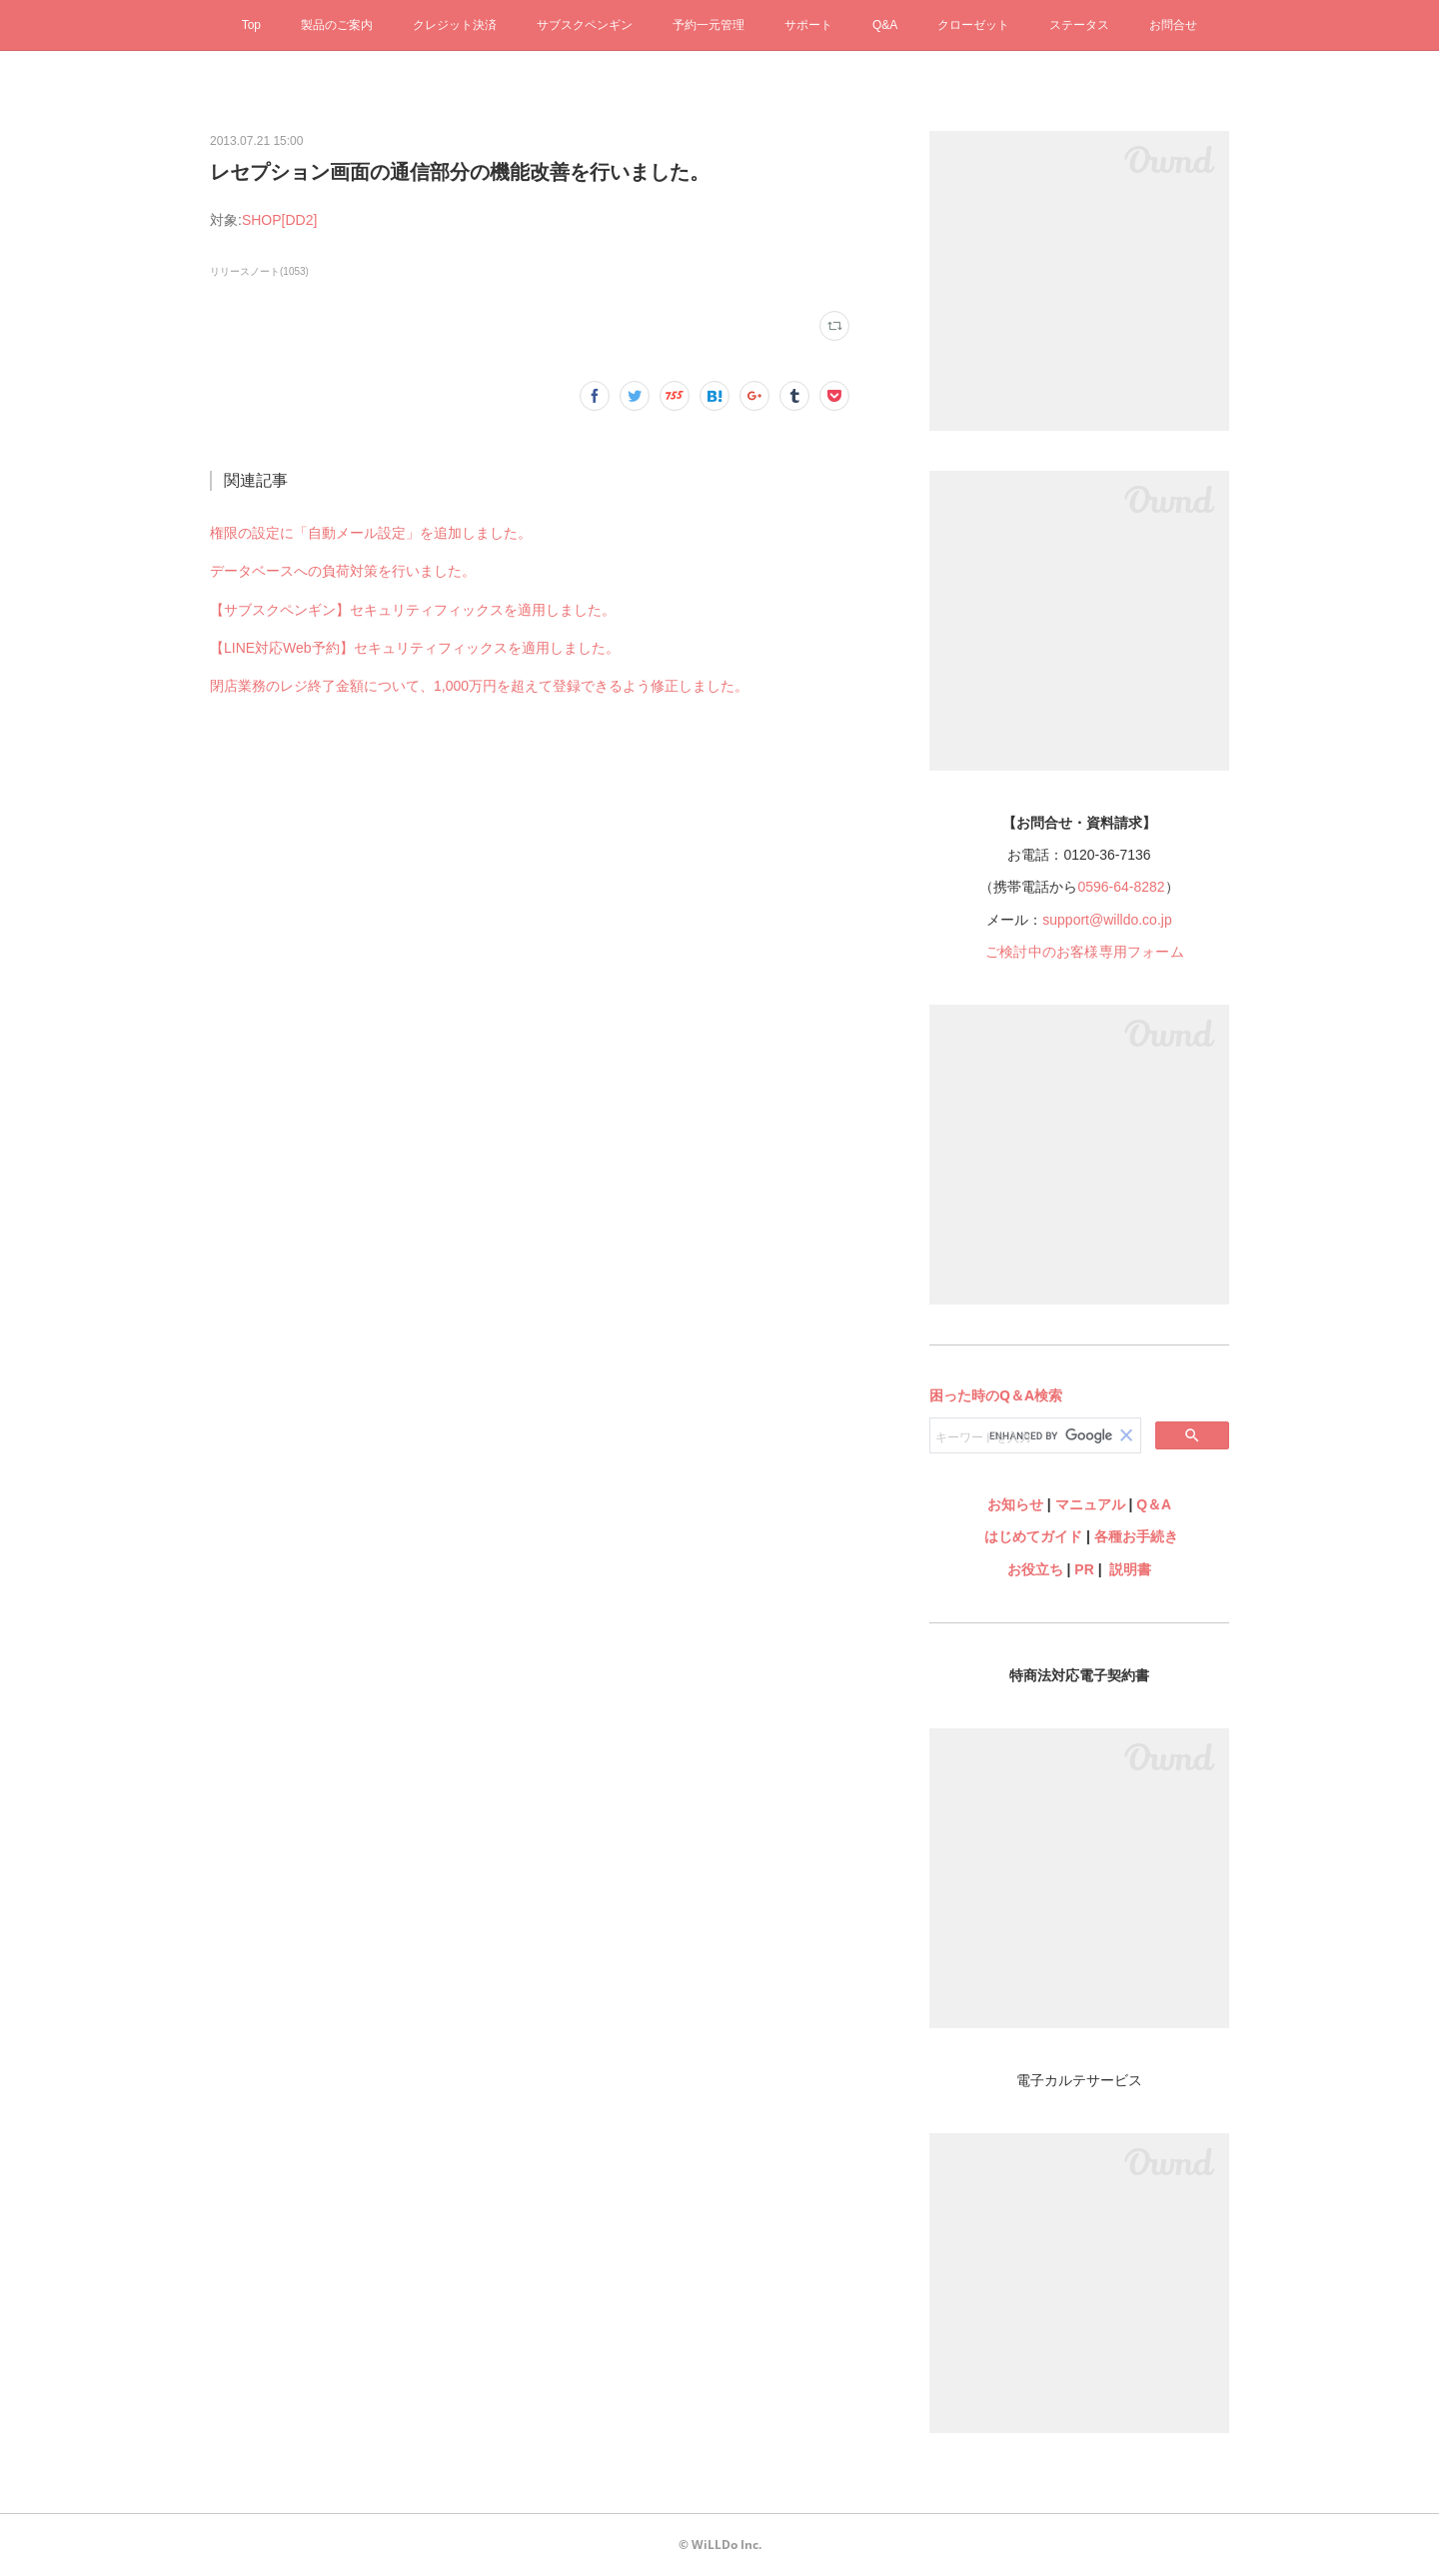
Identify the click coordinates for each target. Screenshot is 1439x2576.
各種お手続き (1136, 1536)
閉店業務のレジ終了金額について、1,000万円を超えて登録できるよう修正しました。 (479, 686)
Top (251, 25)
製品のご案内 (337, 25)
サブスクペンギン (585, 25)
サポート (808, 25)
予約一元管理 (708, 25)
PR (1083, 1569)
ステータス (1079, 25)
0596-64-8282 (1120, 887)
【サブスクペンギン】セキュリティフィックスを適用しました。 (413, 610)
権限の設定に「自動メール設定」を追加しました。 (371, 533)
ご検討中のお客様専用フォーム (1084, 952)
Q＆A (1153, 1504)
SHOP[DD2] (279, 220)
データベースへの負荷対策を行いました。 (343, 571)
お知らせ (1015, 1504)
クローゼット (973, 25)
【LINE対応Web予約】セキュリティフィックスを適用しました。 (415, 648)
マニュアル (1090, 1504)
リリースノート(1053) (259, 271)
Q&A (884, 25)
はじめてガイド (1031, 1536)
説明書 (1130, 1569)
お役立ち (1035, 1569)
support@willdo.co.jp (1106, 920)
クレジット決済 (455, 25)
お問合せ (1173, 25)
